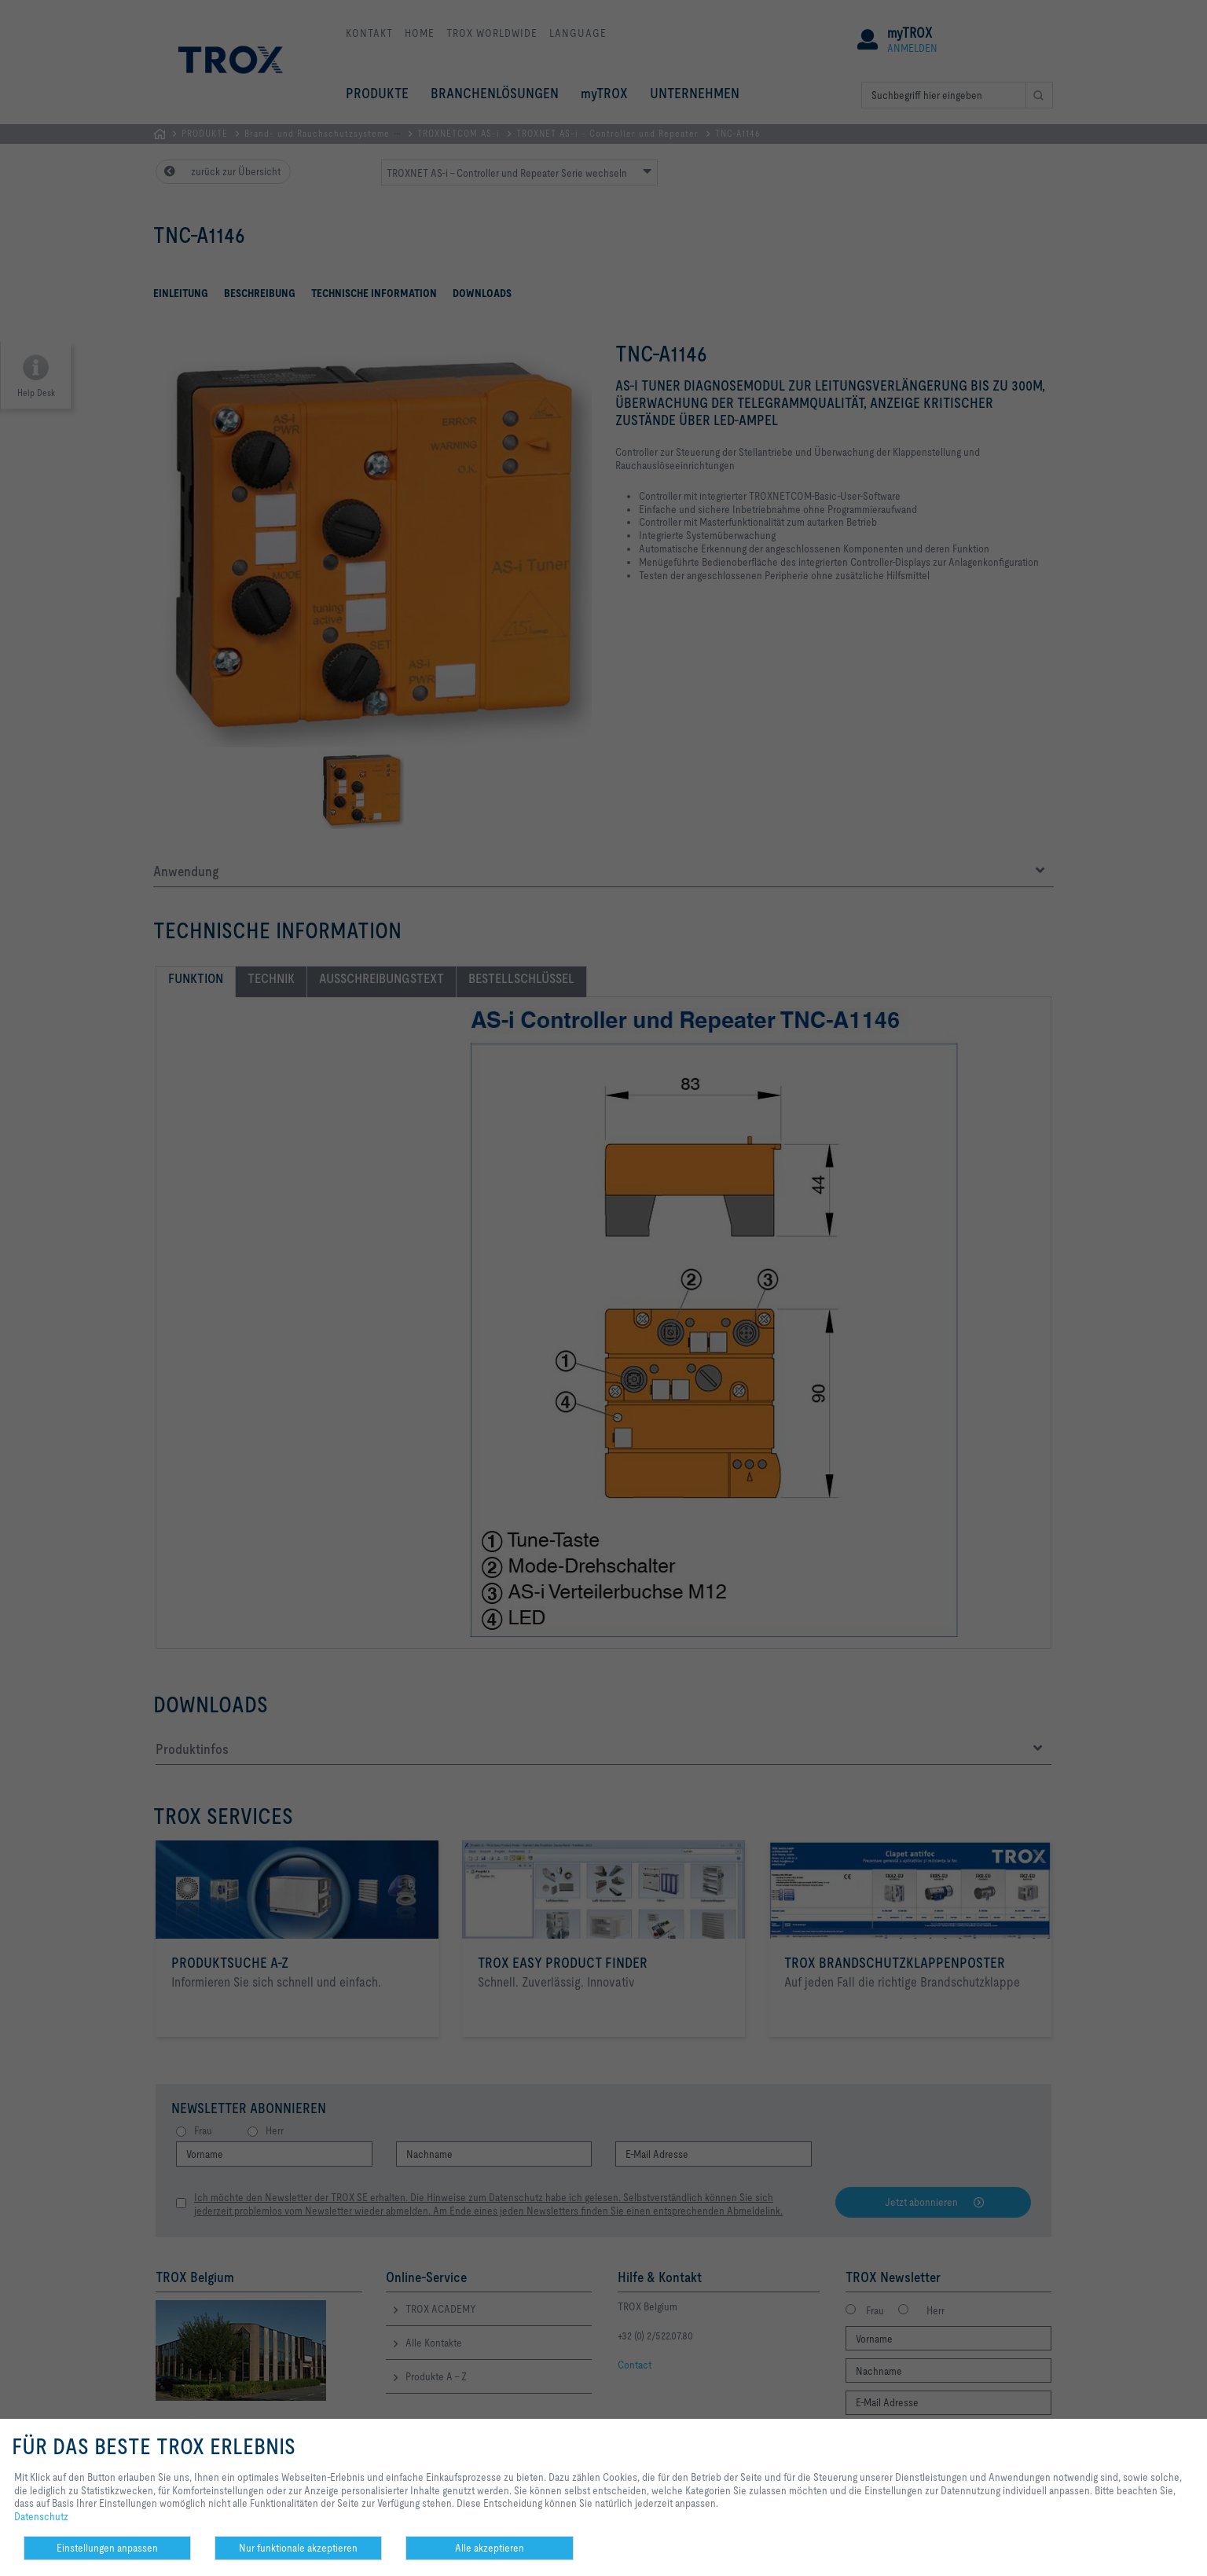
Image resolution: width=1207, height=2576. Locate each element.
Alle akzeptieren (489, 2547)
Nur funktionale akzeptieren (298, 2547)
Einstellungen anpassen (107, 2547)
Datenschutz (41, 2516)
